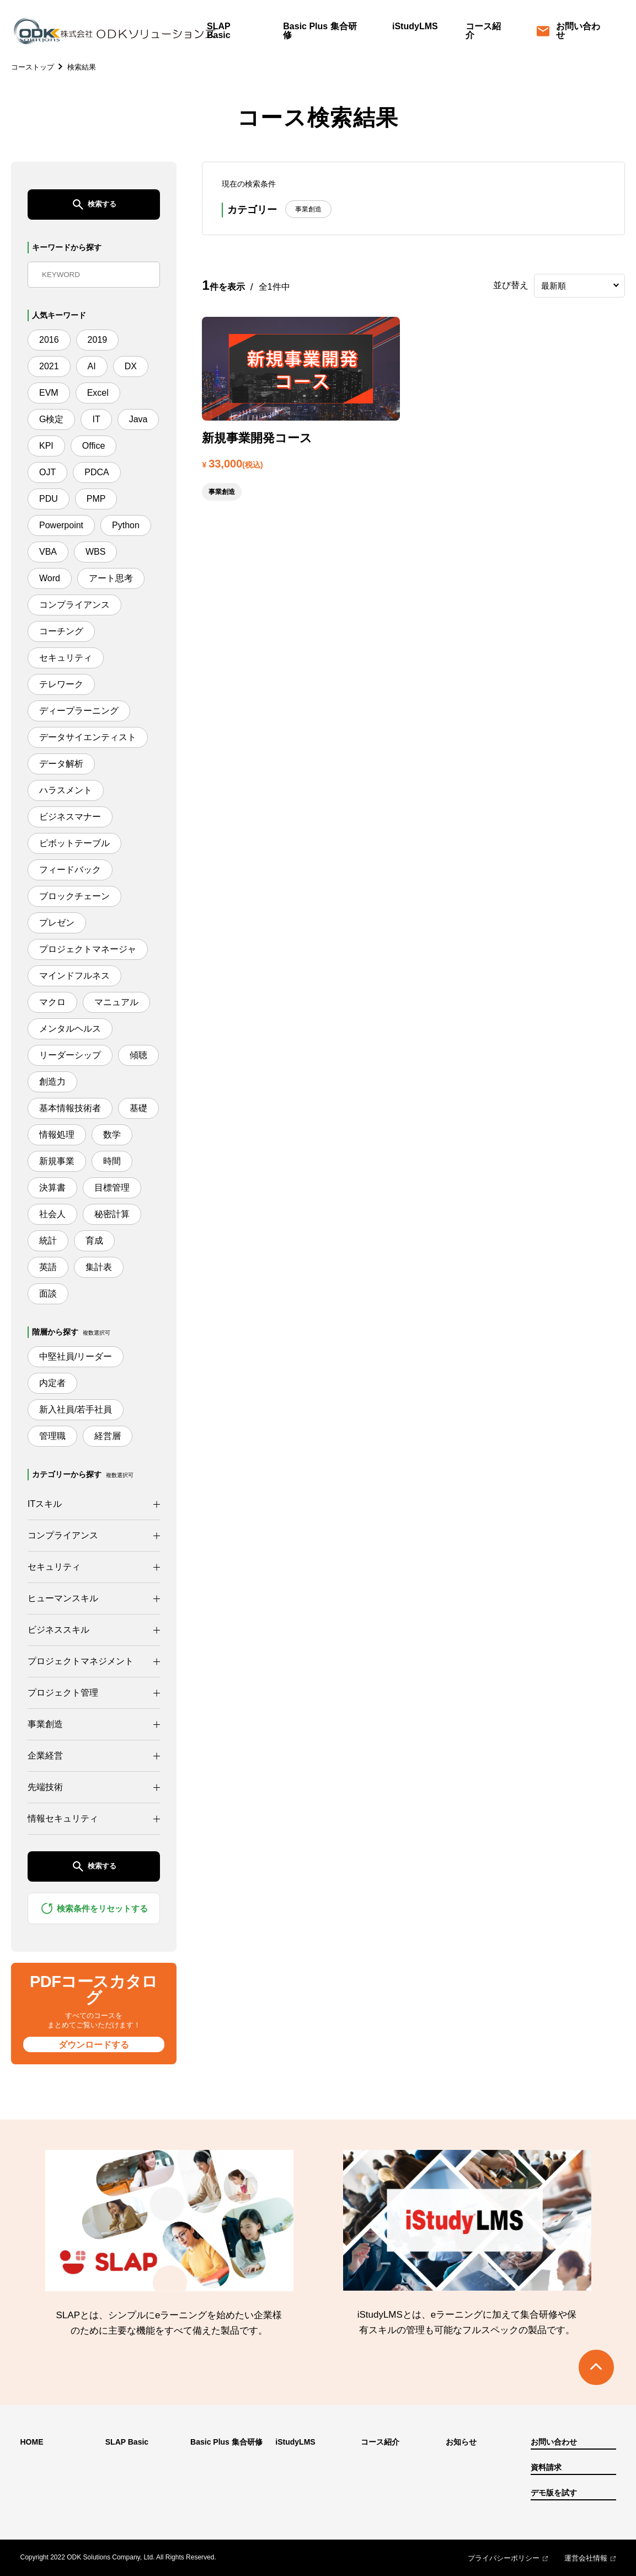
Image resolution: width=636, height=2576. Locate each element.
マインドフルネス (74, 975)
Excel (98, 392)
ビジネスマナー (70, 816)
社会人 (52, 1214)
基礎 (138, 1108)
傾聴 (138, 1055)
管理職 (52, 1436)
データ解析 (61, 763)
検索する (93, 204)
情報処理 (56, 1134)
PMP (96, 498)
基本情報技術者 (70, 1108)
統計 (48, 1240)
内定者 (52, 1383)
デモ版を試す (554, 2493)
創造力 (52, 1081)
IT (96, 419)
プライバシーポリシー (503, 2558)
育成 (94, 1240)
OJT (47, 472)
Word (49, 578)
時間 (112, 1161)
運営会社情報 (585, 2558)
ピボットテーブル (74, 843)
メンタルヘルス (70, 1028)
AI (92, 366)
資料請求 (546, 2467)
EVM (48, 392)
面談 (48, 1293)
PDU (48, 498)
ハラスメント (65, 790)
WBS (95, 551)
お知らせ (461, 2442)
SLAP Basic (219, 31)
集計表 (98, 1267)
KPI (46, 445)
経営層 (107, 1436)
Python (126, 525)
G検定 (51, 419)
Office (93, 445)
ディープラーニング (79, 710)
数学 (112, 1134)
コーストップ (32, 67)
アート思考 (111, 578)
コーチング (61, 631)
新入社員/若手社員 (75, 1409)
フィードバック (70, 869)
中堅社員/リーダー (75, 1356)
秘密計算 (112, 1214)
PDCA (96, 472)
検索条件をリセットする (94, 1908)
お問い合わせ (569, 31)
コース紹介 (483, 31)
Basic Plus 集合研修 (319, 31)
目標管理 (112, 1187)
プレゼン (56, 922)
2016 (49, 339)
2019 (98, 339)
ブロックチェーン (74, 896)
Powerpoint (61, 525)
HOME (32, 2442)
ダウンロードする (93, 2044)
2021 (49, 366)
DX (131, 366)
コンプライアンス (74, 604)
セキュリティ (65, 657)
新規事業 (56, 1161)
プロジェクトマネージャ (87, 949)
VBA (48, 551)
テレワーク (61, 684)
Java (138, 419)
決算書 (52, 1187)
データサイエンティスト (87, 737)
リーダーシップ (70, 1055)
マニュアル (116, 1002)
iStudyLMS (415, 26)
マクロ (52, 1002)
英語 (48, 1267)
